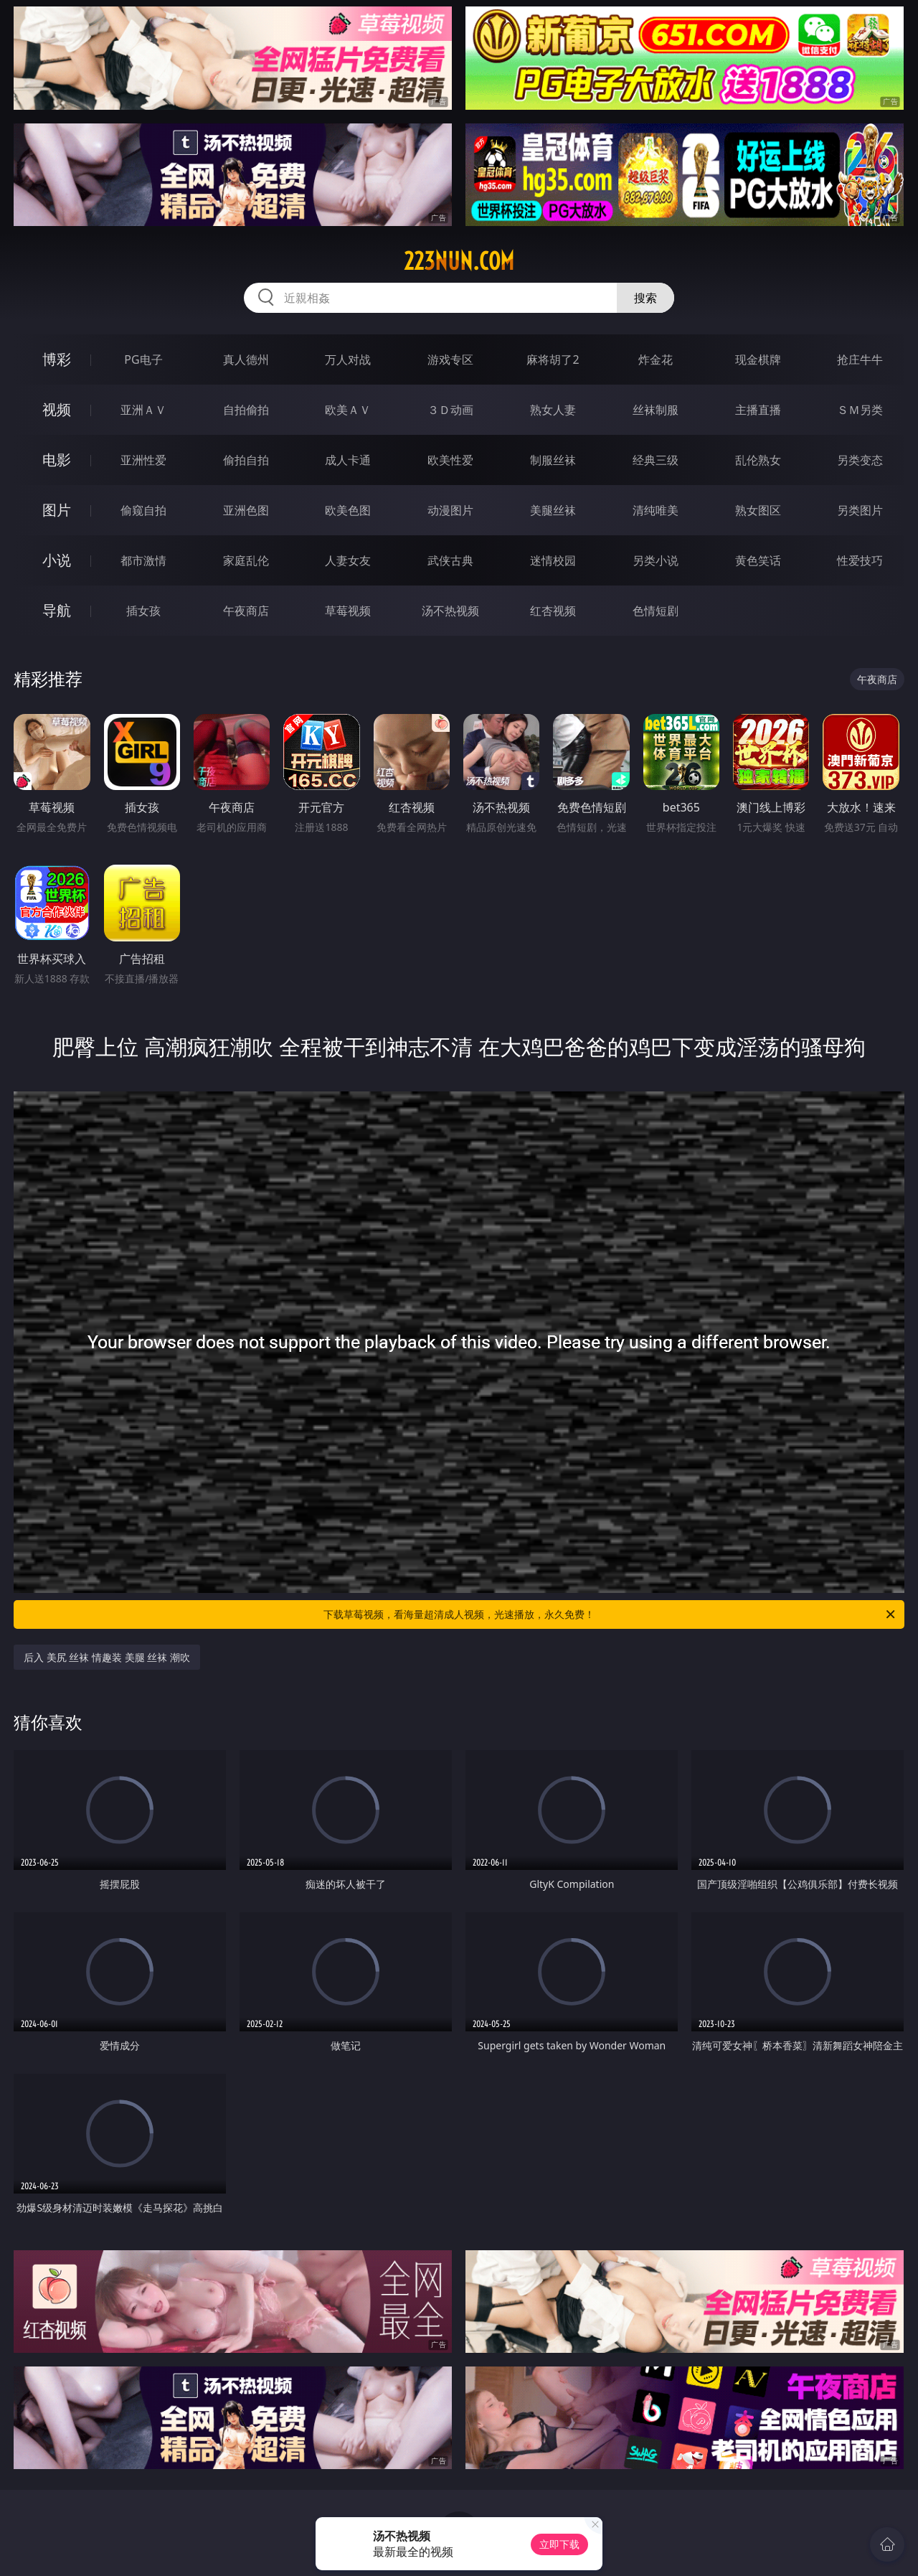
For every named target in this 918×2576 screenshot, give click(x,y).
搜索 (645, 298)
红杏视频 (553, 611)
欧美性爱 (450, 460)
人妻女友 (348, 560)
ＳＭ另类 (860, 410)
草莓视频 (348, 611)
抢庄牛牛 (860, 359)
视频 (56, 409)
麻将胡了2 (552, 359)
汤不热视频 (450, 611)
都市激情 (143, 560)
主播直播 (758, 410)
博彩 (56, 359)
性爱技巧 (860, 560)
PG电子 (143, 359)
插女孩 (143, 611)
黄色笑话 (758, 560)
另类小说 (655, 560)
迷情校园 (553, 560)
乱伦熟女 (758, 460)
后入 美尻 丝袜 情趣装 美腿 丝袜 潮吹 (107, 1657)
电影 (56, 459)
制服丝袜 (553, 460)
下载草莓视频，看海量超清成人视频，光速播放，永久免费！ (610, 1614)
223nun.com (459, 261)
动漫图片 (450, 510)
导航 (56, 610)
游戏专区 (450, 359)
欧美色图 (348, 510)
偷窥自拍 (143, 510)
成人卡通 (348, 460)
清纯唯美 (655, 510)
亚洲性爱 (143, 460)
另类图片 (860, 510)
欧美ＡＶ (348, 410)
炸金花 (655, 359)
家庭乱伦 (246, 560)
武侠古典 (450, 560)
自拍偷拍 (246, 410)
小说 (56, 560)
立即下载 (559, 2544)
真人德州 (246, 359)
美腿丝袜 (553, 510)
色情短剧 (655, 611)
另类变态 (860, 460)
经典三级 (655, 460)
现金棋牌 (758, 359)
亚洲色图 (246, 510)
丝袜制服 (655, 410)
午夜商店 (246, 611)
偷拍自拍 (246, 460)
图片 (56, 510)
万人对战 (348, 359)
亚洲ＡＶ (143, 410)
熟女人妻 (553, 410)
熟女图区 (758, 510)
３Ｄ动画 (450, 410)
